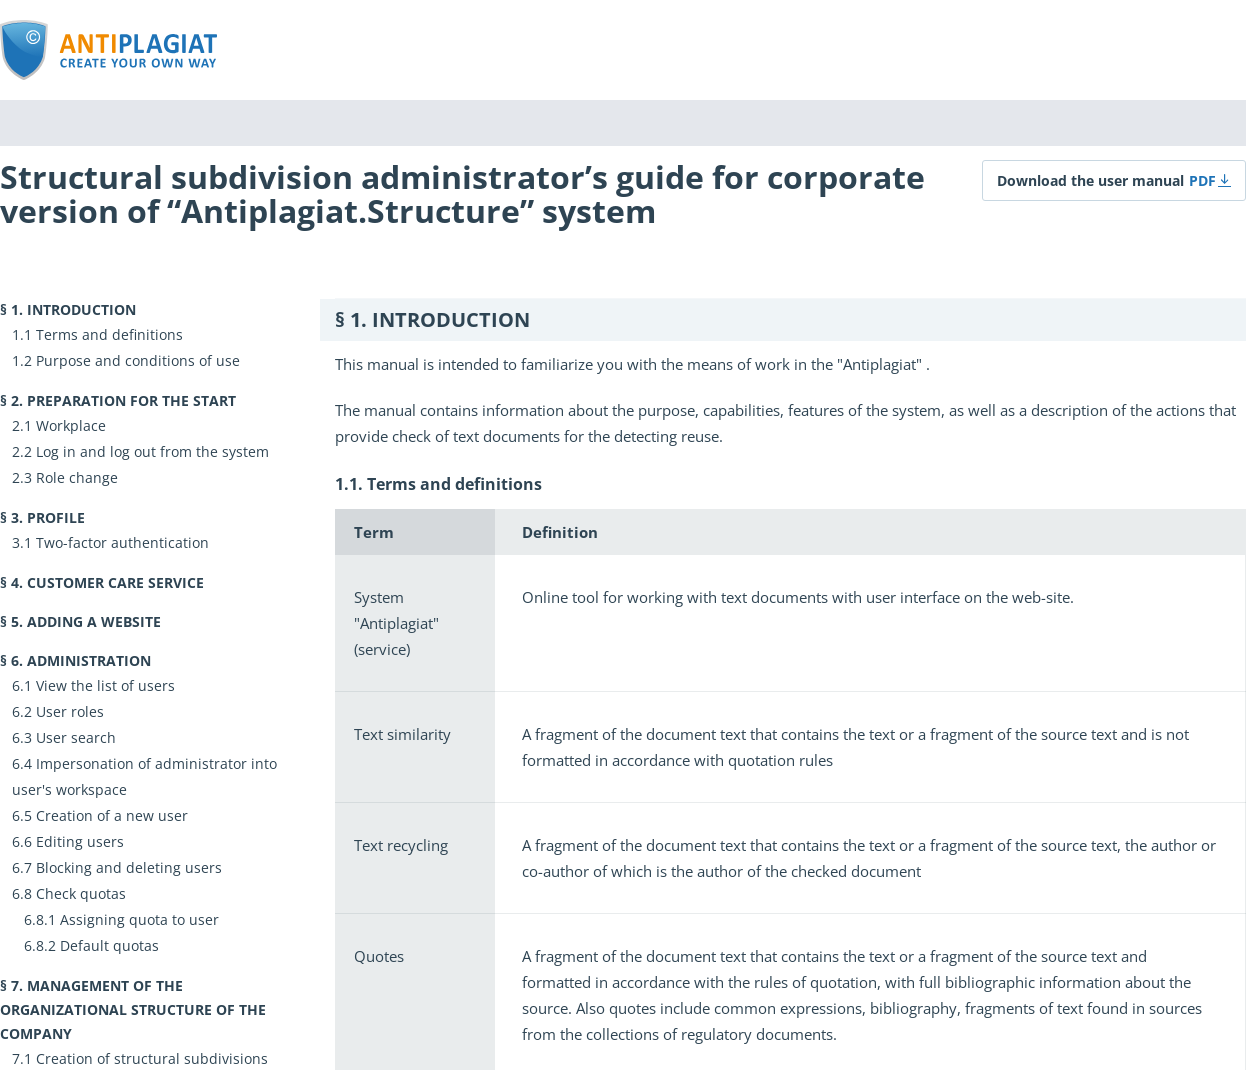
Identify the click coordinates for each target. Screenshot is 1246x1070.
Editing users (80, 841)
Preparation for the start (131, 400)
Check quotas (81, 893)
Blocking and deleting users (129, 867)
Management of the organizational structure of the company (133, 1009)
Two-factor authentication (122, 542)
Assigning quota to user (139, 919)
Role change (77, 477)
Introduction (81, 309)
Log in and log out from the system (152, 451)
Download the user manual (1090, 180)
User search (76, 737)
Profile (56, 517)
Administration (89, 660)
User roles (70, 711)
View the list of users (105, 685)
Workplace (71, 425)
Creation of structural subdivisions (152, 1058)
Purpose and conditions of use (138, 360)
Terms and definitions (109, 334)
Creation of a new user (112, 815)
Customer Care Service (115, 582)
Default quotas (109, 945)
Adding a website (94, 621)
